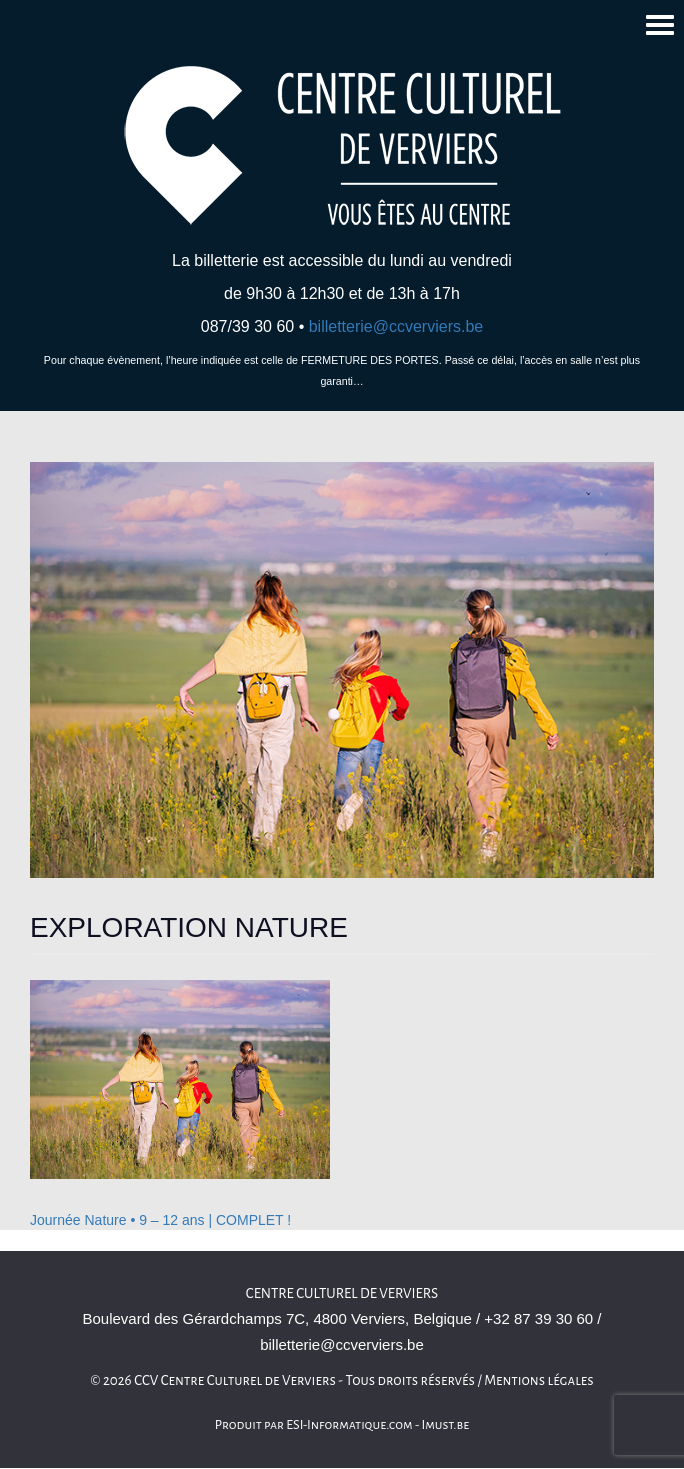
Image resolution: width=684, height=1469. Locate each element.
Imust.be (446, 1425)
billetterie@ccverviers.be (396, 326)
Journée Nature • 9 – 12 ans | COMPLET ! (160, 1220)
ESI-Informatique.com (349, 1425)
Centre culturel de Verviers (342, 1293)
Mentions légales (539, 1380)
